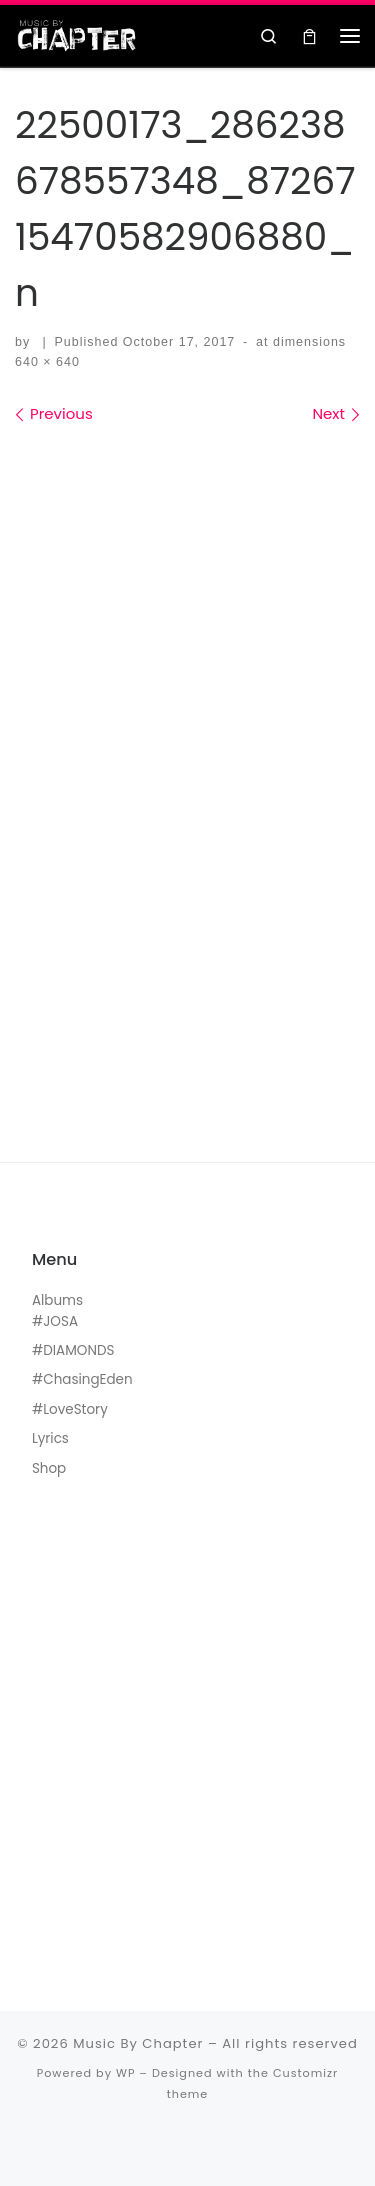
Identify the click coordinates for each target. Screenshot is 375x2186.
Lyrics (50, 1438)
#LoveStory (70, 1409)
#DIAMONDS (73, 1350)
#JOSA (55, 1321)
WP (125, 2073)
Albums (57, 1300)
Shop (49, 1468)
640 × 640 (47, 362)
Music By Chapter (138, 2043)
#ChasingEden (82, 1379)
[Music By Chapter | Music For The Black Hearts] (77, 34)
